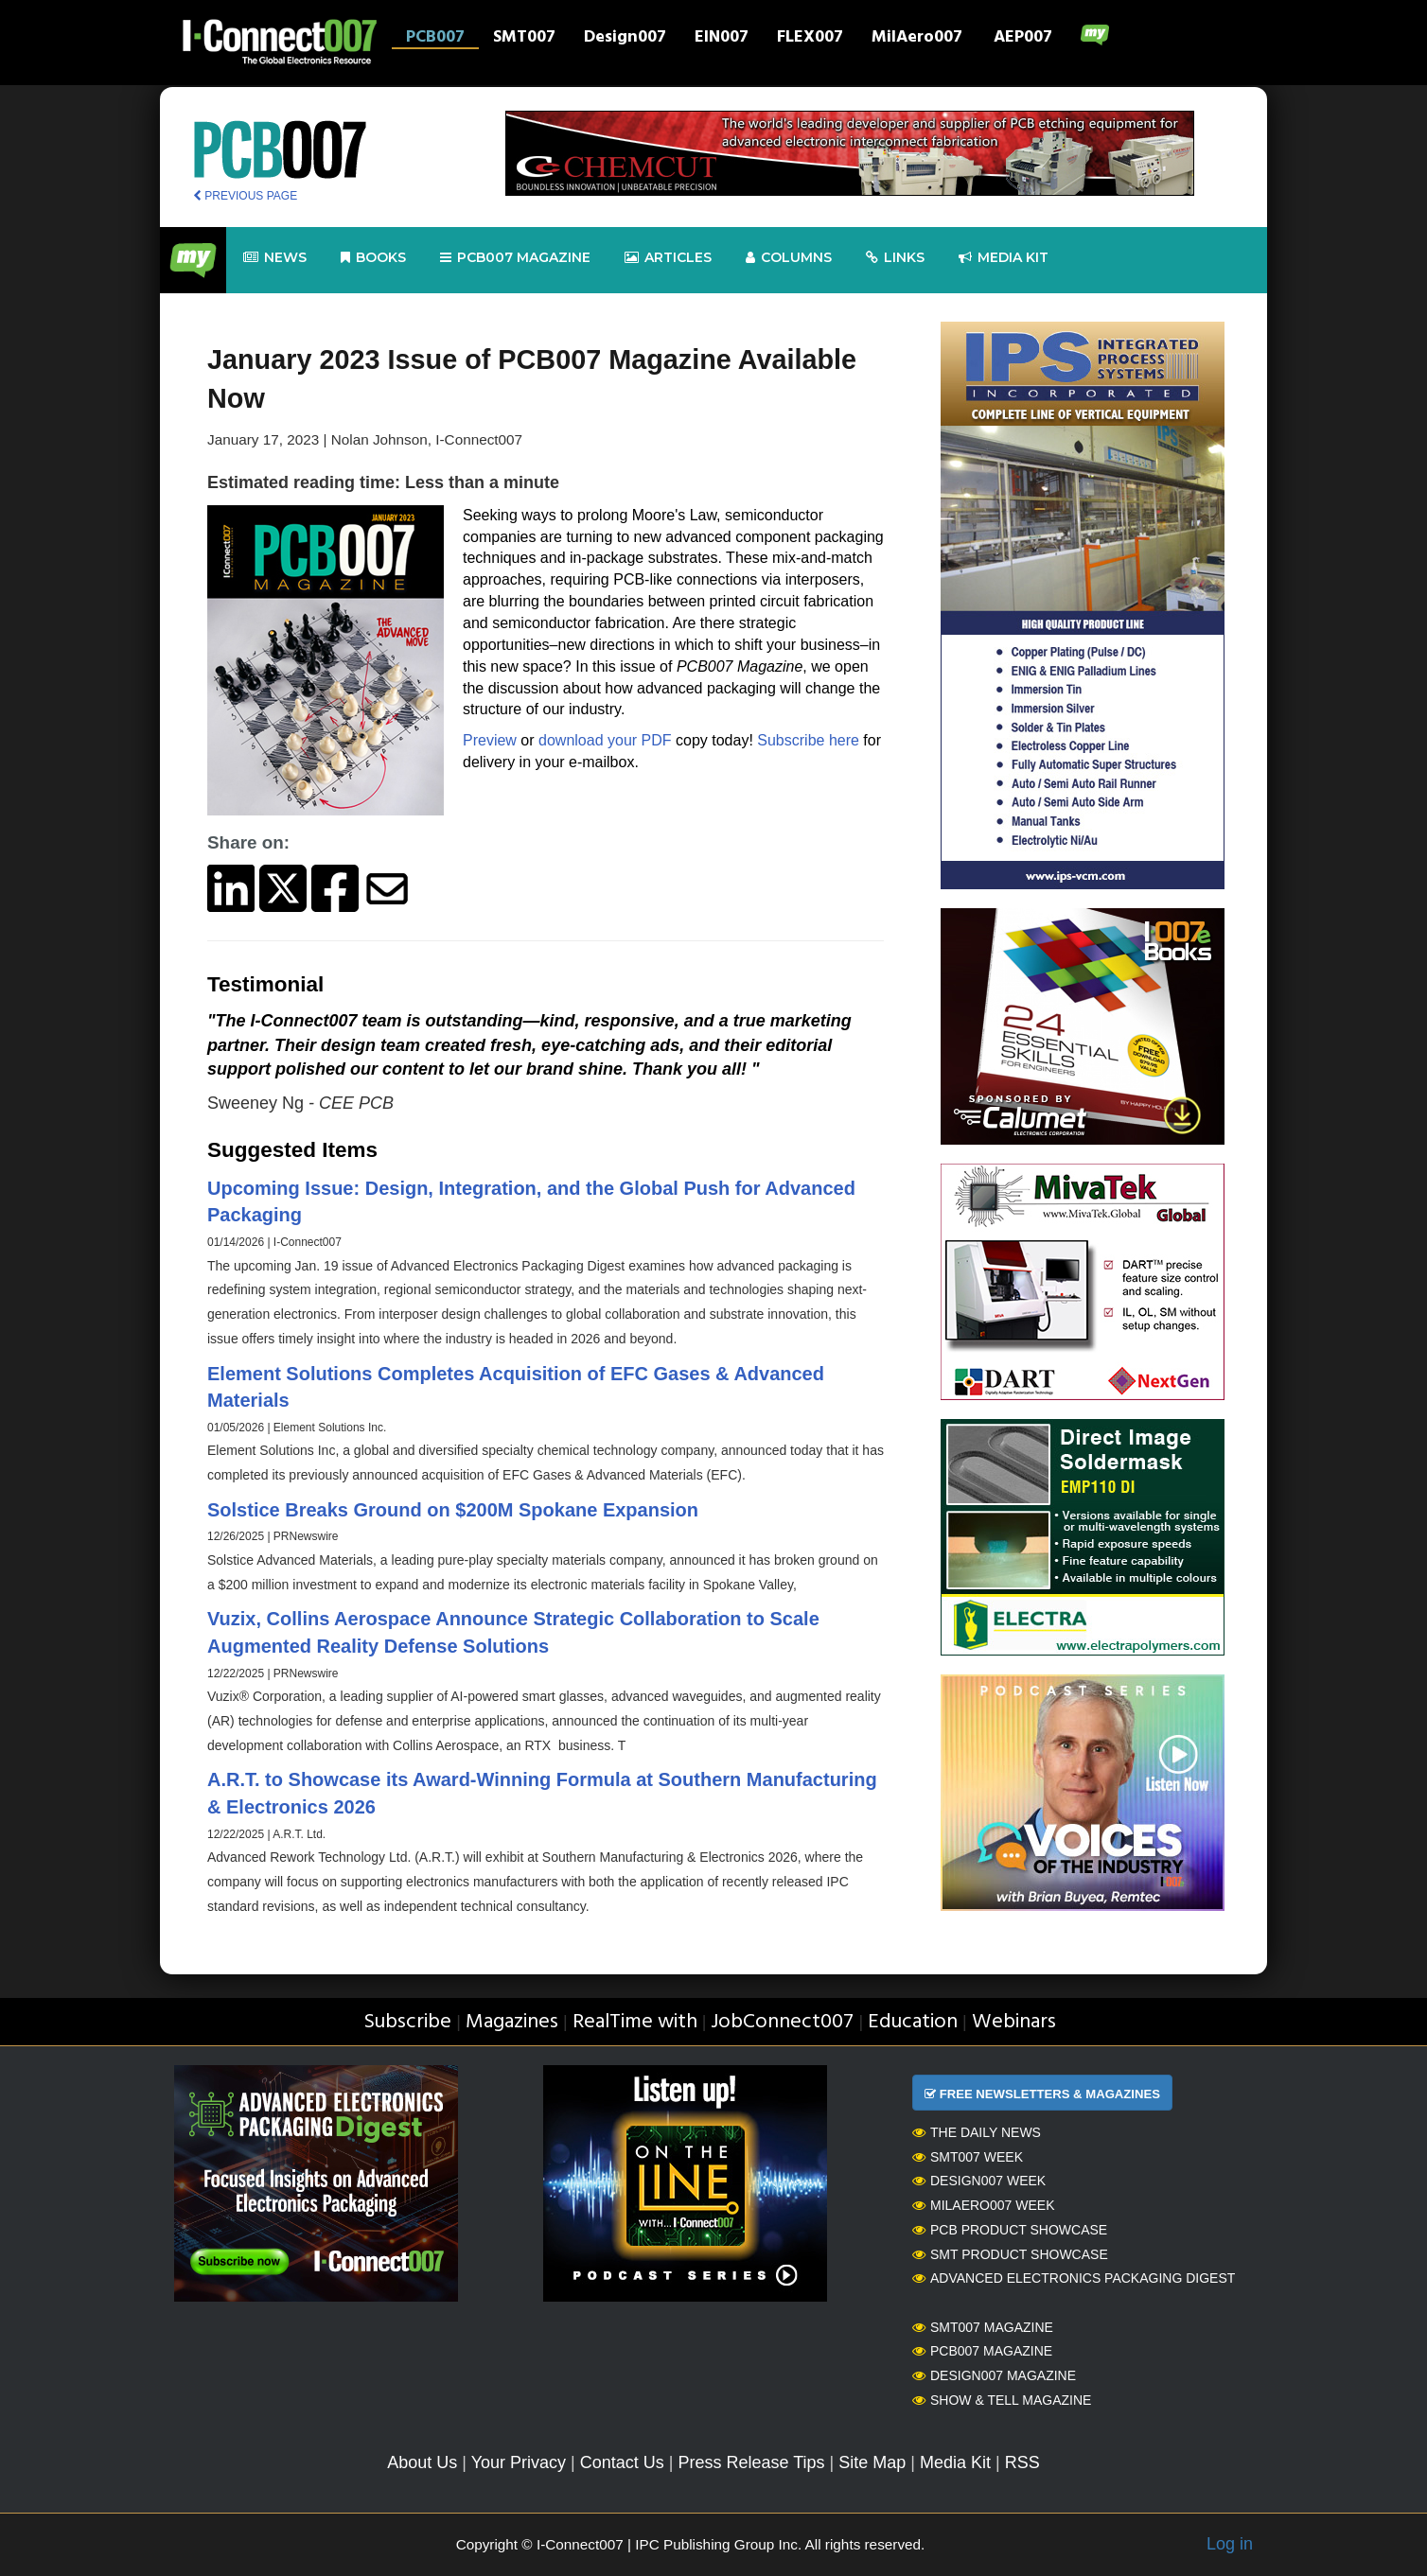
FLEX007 (810, 38)
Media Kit (955, 2462)
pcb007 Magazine (515, 258)
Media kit (1003, 258)
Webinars (1014, 2022)
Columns (789, 258)
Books (373, 258)
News (275, 258)
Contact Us (622, 2462)
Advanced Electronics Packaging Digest (1073, 2278)
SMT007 (524, 38)
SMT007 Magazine (982, 2327)
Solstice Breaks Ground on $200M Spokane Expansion (452, 1509)
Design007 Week (979, 2180)
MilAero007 (917, 38)
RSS (1022, 2462)
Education (913, 2022)
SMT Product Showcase (1010, 2254)
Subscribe (407, 2022)
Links (895, 258)
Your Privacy (518, 2462)
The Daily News (976, 2132)
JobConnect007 (782, 2022)
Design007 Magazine (994, 2375)
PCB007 (435, 38)
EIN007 (722, 38)
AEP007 (1023, 38)
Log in (1230, 2543)
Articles (668, 258)
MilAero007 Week (983, 2205)
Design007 (625, 38)
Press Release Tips (751, 2462)
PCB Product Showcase (1009, 2229)
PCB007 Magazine (982, 2350)
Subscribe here (808, 740)
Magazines (512, 2022)
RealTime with (635, 2022)
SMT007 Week (967, 2156)
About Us (422, 2462)
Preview (490, 740)
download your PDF (607, 740)
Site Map (872, 2462)
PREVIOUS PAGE (245, 195)
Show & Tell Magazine (1001, 2400)
